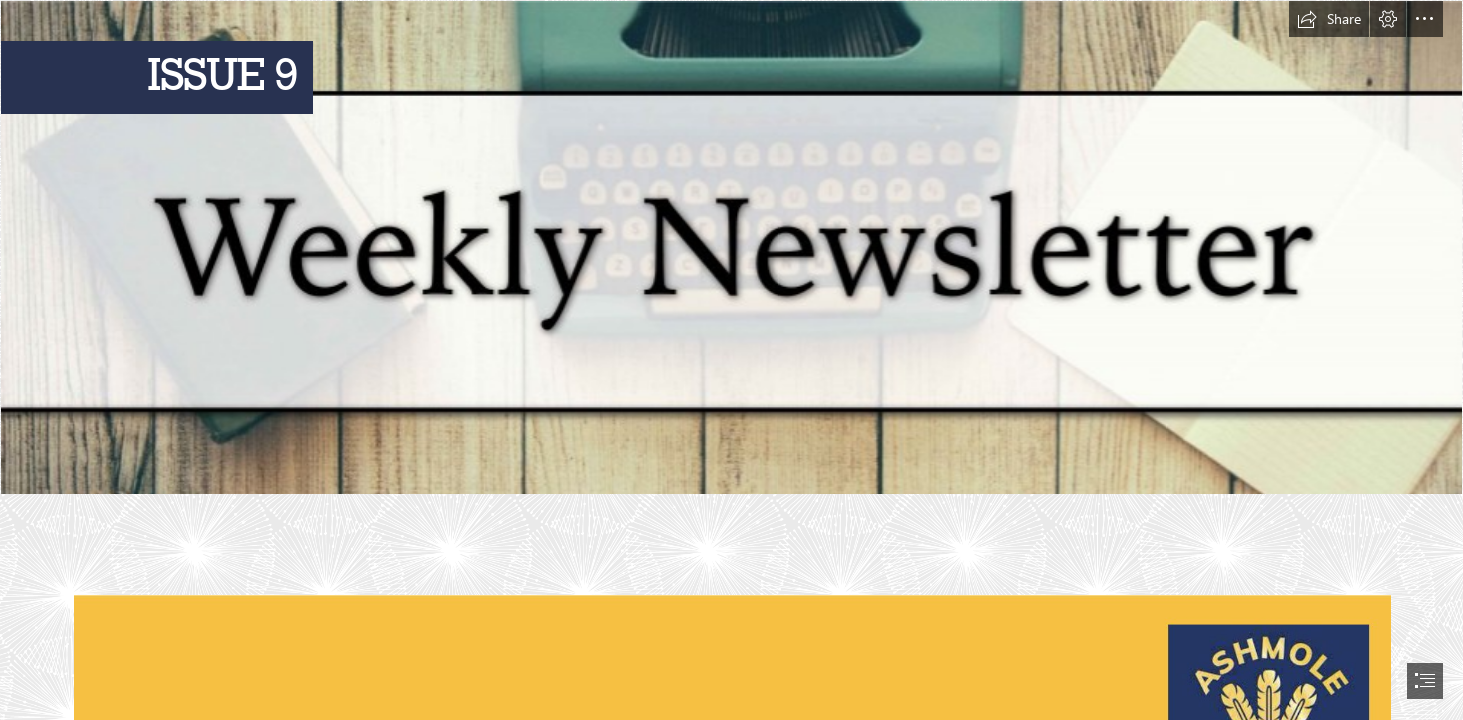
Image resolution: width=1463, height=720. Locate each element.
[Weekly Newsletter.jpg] (731, 247)
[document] (731, 360)
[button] (1329, 19)
